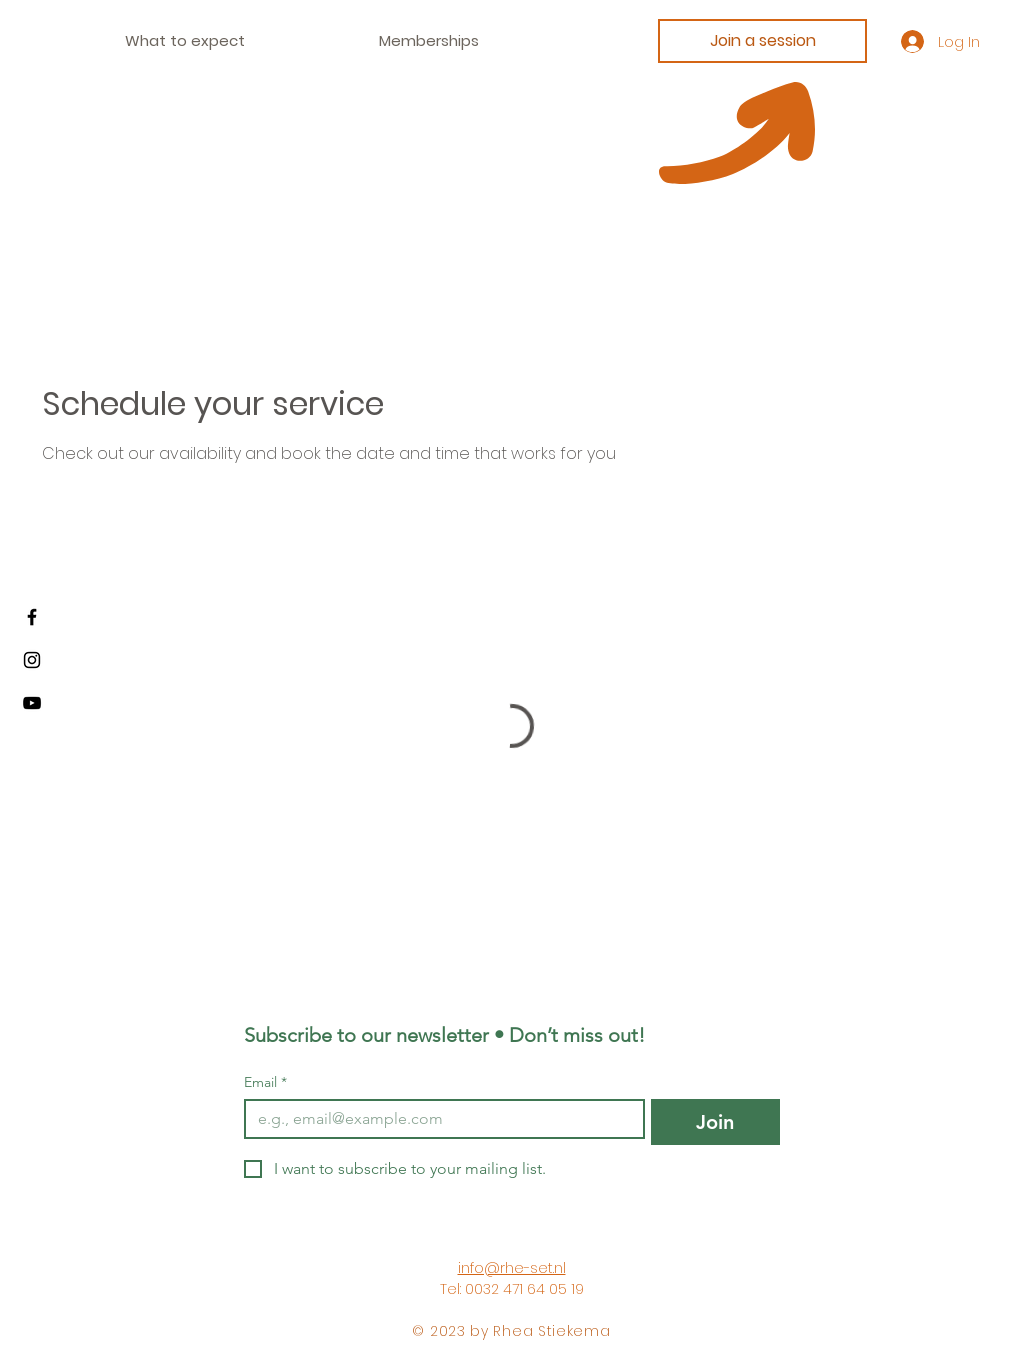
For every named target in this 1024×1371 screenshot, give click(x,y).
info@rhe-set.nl (512, 1268)
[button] (429, 41)
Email (265, 1082)
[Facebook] (32, 617)
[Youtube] (32, 703)
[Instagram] (32, 660)
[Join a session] (762, 41)
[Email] (438, 1119)
